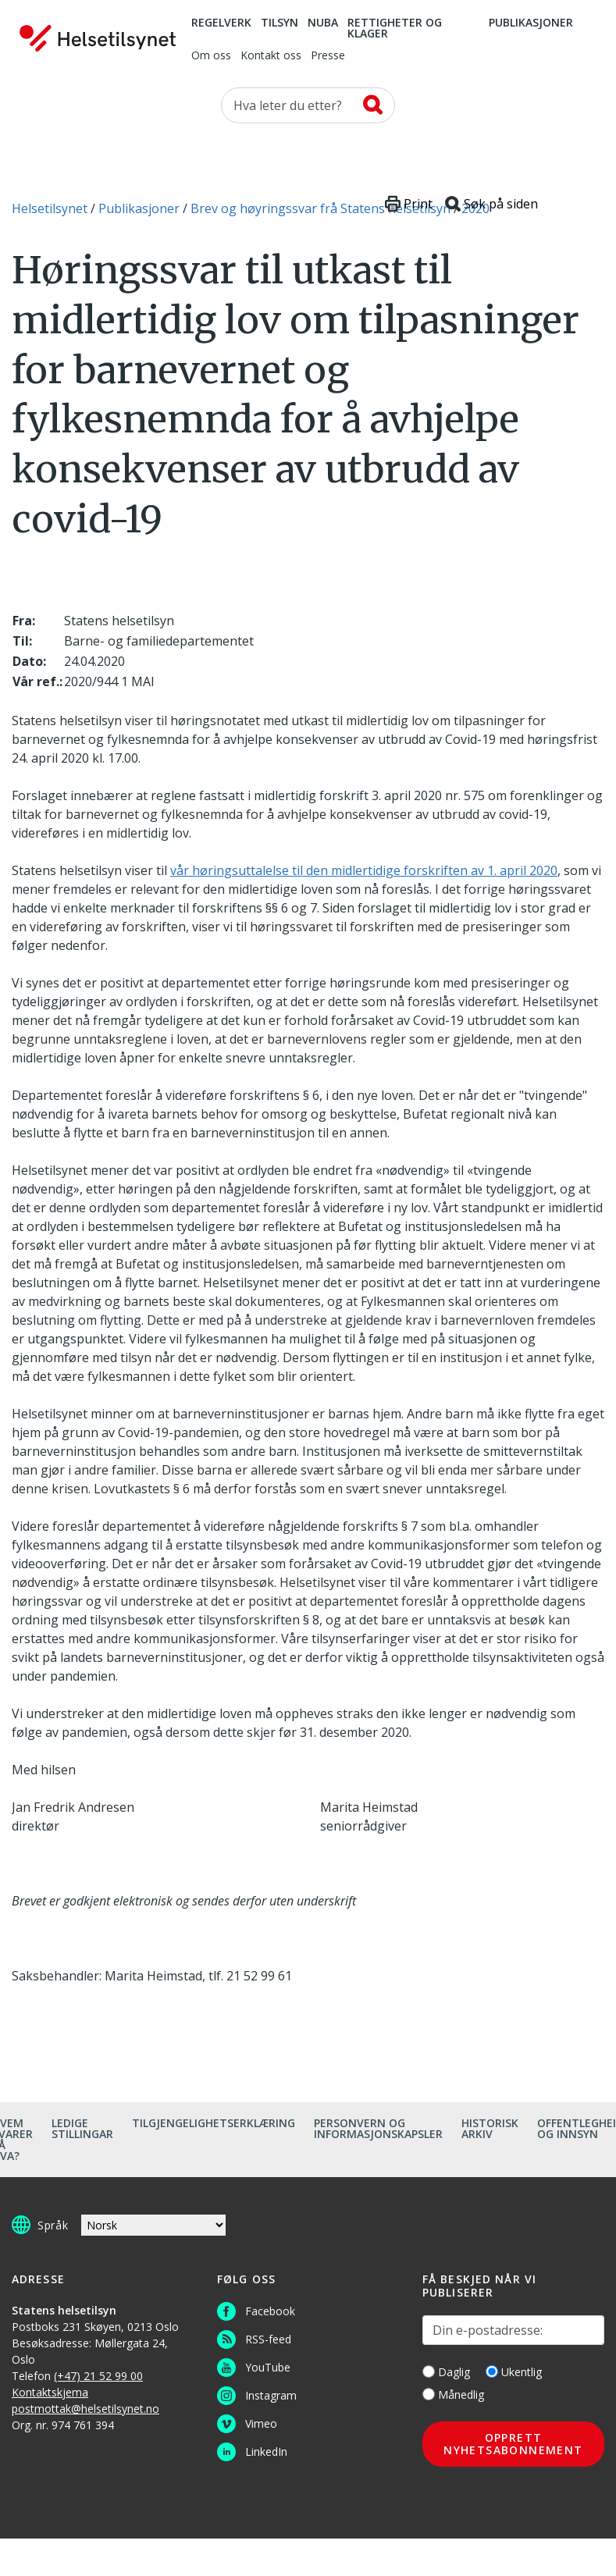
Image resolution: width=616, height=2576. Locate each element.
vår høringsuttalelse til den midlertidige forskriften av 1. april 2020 (363, 870)
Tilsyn (279, 23)
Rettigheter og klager (394, 29)
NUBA (323, 23)
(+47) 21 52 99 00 (98, 2375)
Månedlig (453, 2394)
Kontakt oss (270, 56)
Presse (328, 56)
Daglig (446, 2371)
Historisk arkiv (489, 2128)
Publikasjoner (531, 23)
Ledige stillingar (82, 2128)
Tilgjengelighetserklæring (213, 2122)
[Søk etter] (308, 105)
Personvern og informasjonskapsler (378, 2128)
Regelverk (221, 23)
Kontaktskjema (50, 2392)
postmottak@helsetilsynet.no (85, 2408)
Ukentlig (514, 2371)
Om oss (211, 56)
